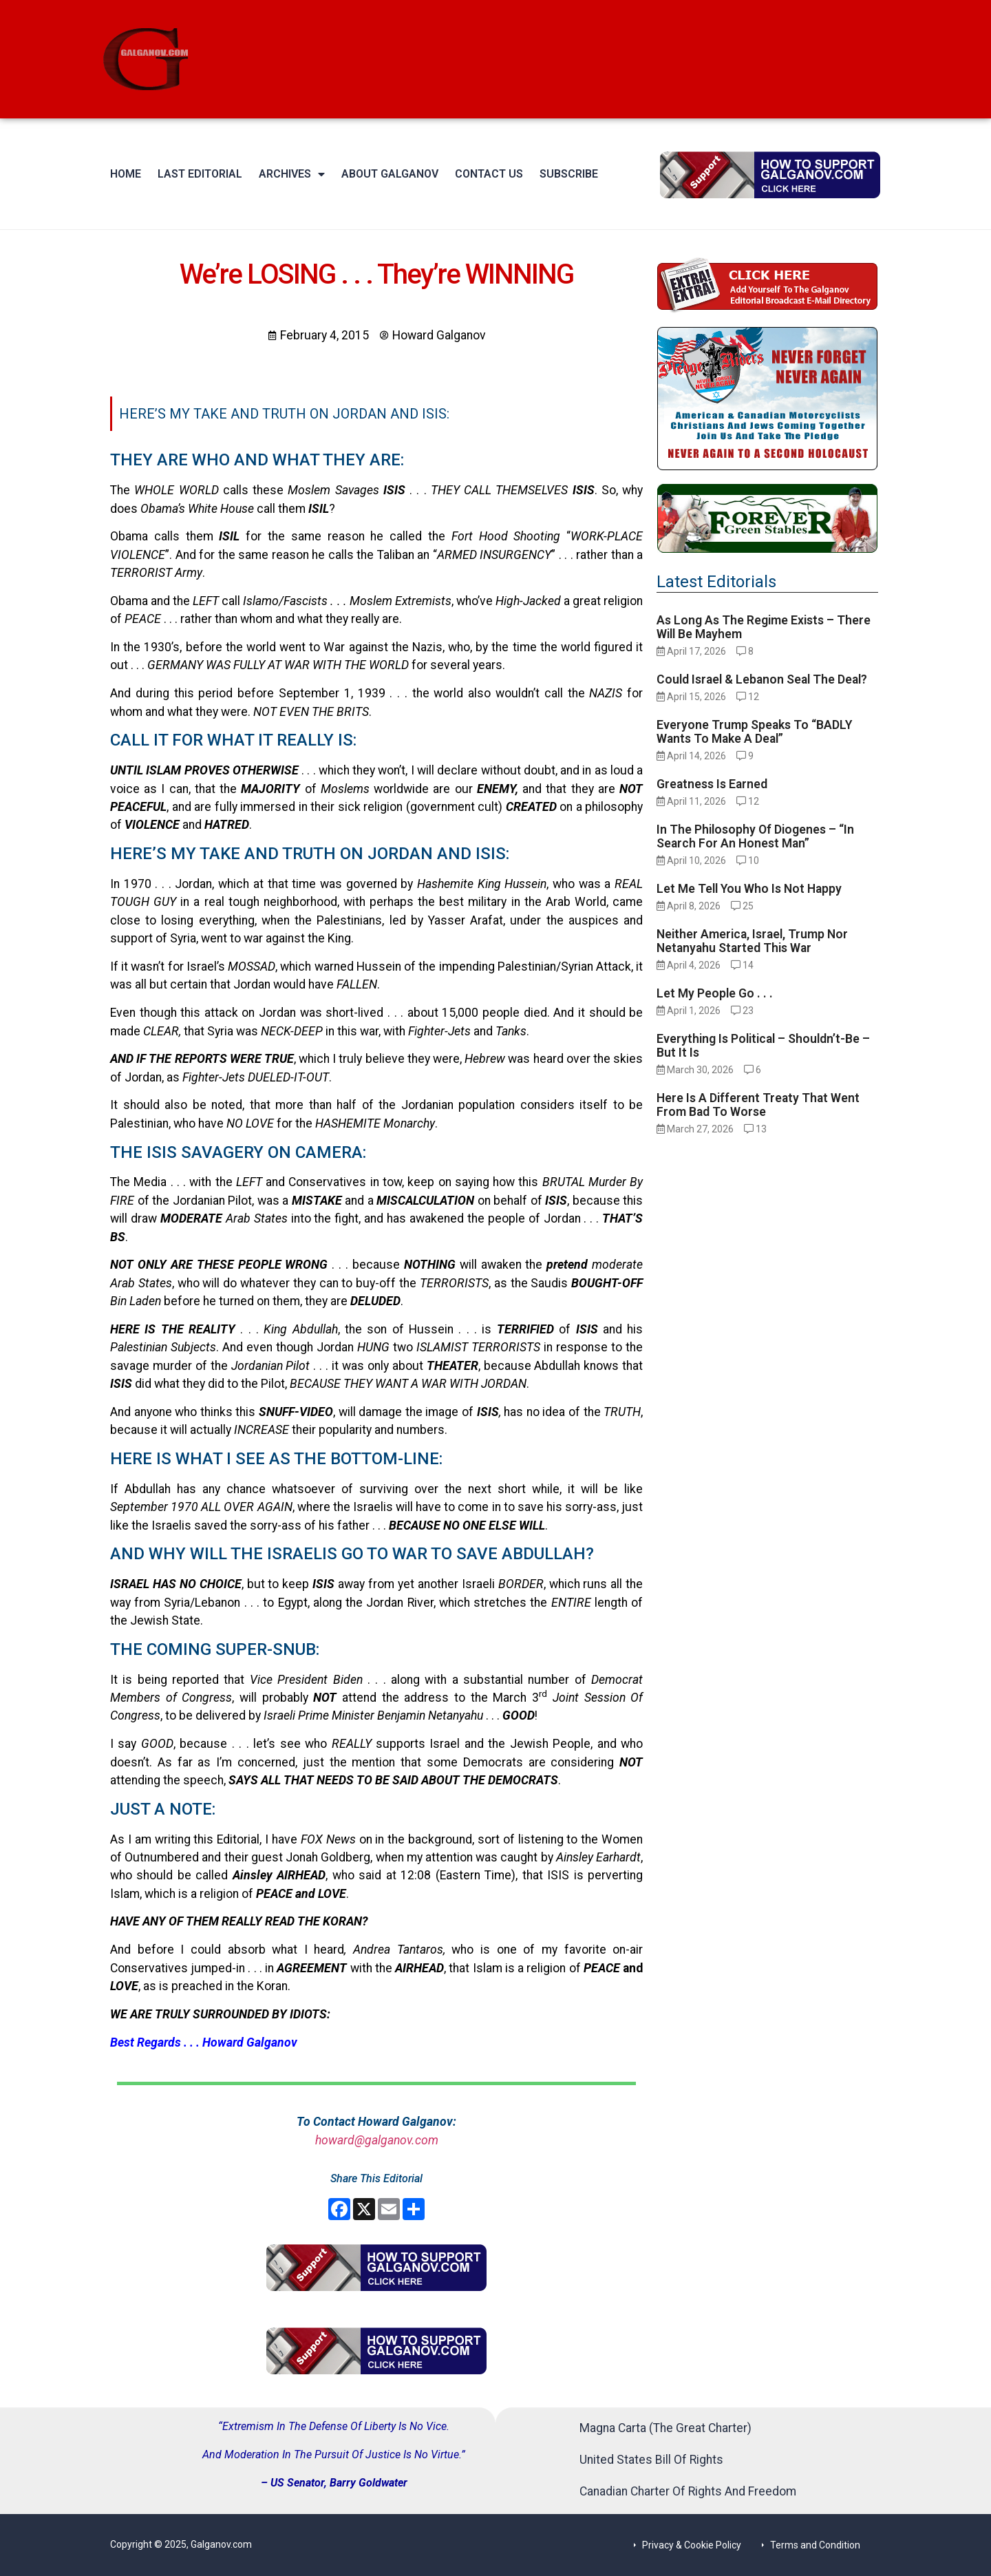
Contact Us (489, 173)
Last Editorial (200, 173)
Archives (292, 174)
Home (125, 173)
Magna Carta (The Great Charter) (665, 2428)
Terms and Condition (815, 2545)
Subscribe (569, 173)
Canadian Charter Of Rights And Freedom (687, 2491)
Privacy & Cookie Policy (691, 2545)
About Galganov (389, 173)
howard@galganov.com (376, 2140)
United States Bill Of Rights (651, 2460)
